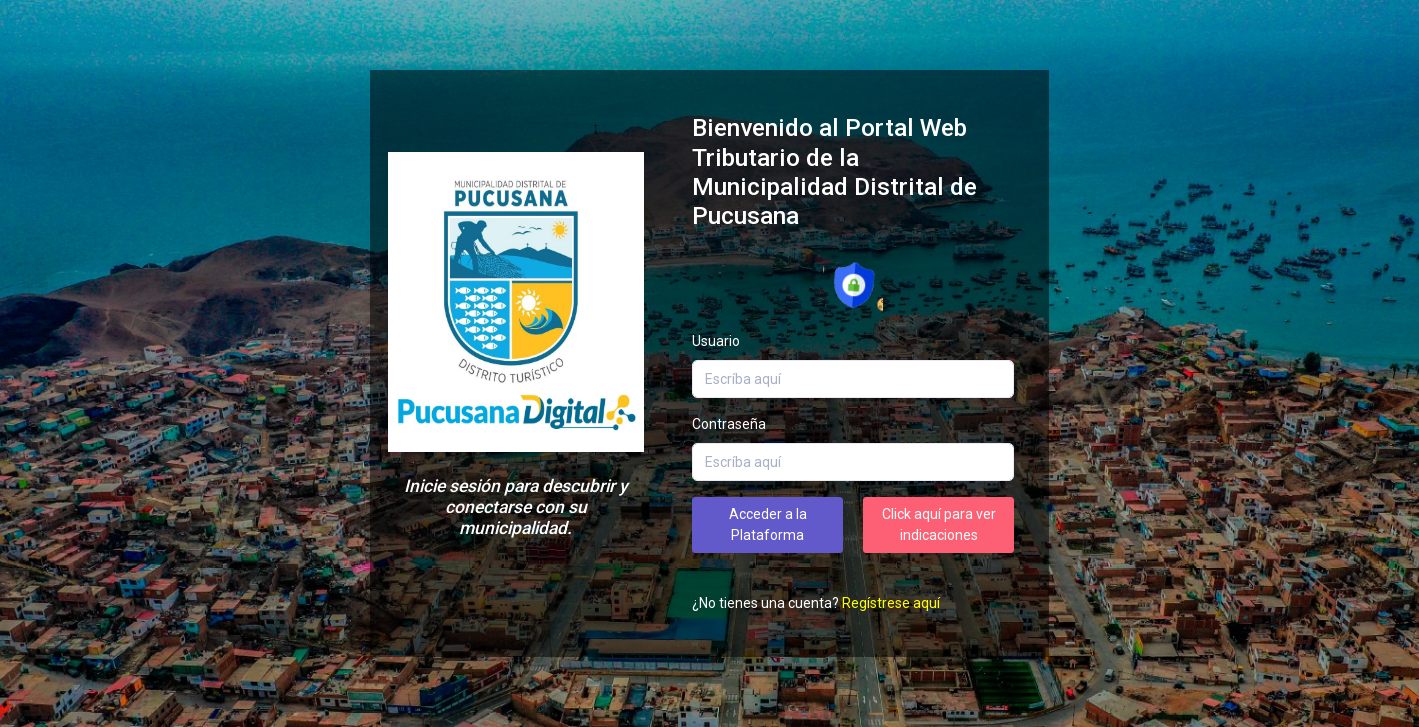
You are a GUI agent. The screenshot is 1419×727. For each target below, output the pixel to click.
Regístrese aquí (891, 603)
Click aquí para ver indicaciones (939, 524)
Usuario (716, 341)
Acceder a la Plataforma (768, 524)
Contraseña (729, 424)
